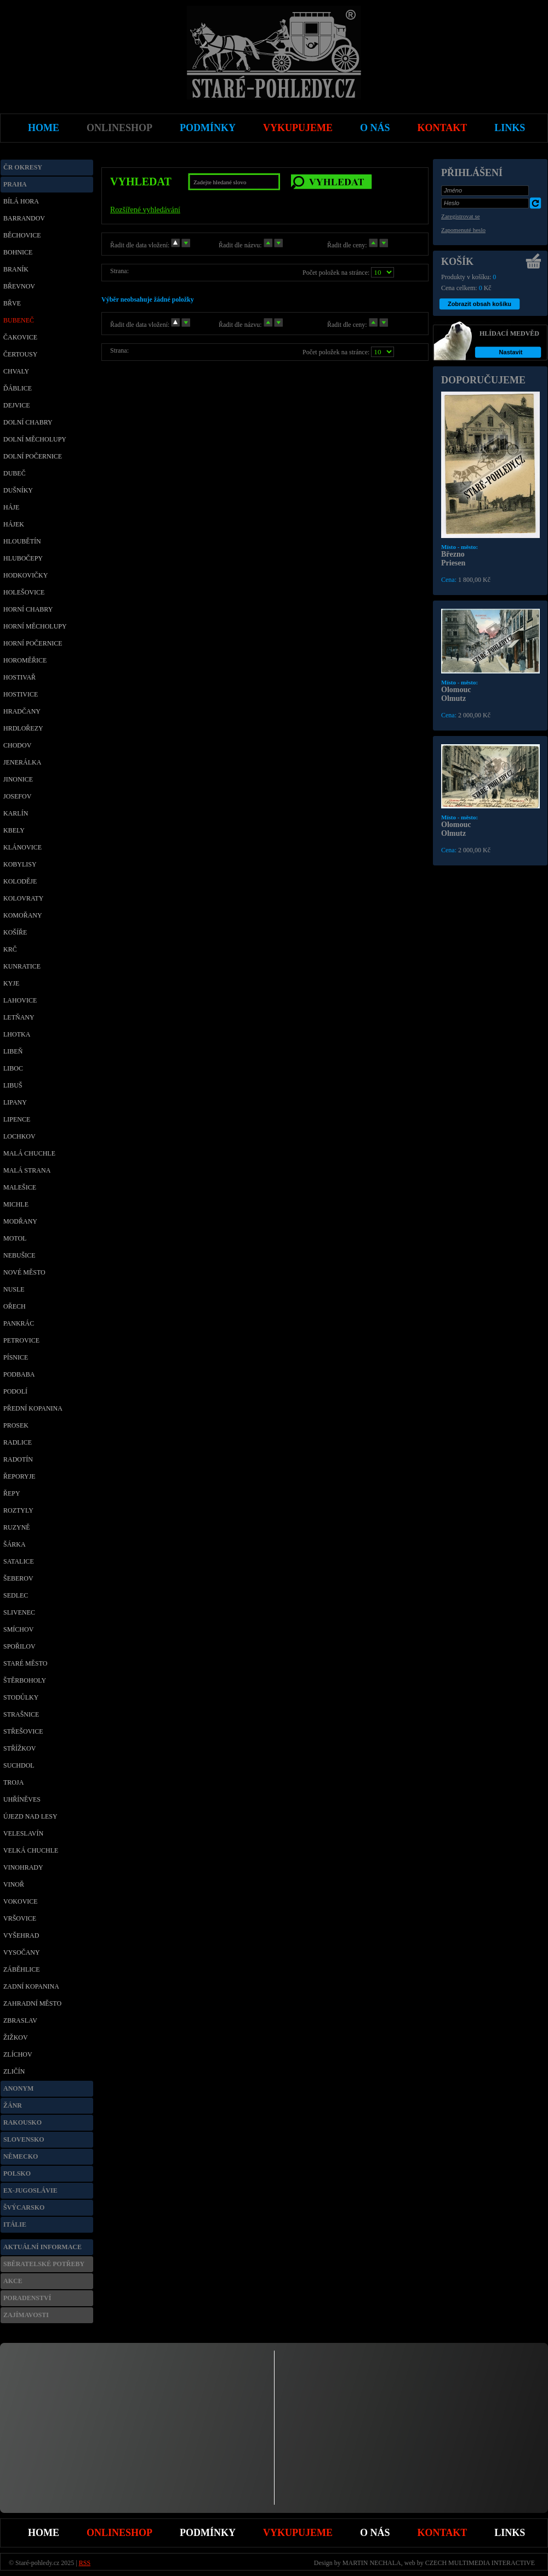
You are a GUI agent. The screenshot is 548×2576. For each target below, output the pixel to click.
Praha (15, 184)
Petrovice (21, 1340)
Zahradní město (32, 2003)
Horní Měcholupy (35, 626)
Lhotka (16, 1034)
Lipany (15, 1102)
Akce (12, 2281)
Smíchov (18, 1629)
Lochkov (19, 1136)
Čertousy (20, 354)
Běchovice (22, 235)
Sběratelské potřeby (43, 2264)
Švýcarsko (23, 2207)
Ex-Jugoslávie (30, 2190)
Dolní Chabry (28, 422)
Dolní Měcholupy (34, 439)
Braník (15, 269)
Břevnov (19, 286)
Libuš (12, 1085)
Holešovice (23, 592)
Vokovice (20, 1901)
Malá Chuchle (29, 1153)
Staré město (25, 1663)
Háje (11, 507)
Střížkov (19, 1748)
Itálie (14, 2224)
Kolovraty (23, 898)
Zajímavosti (26, 2315)
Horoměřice (25, 660)
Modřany (20, 1221)
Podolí (15, 1391)
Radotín (18, 1459)
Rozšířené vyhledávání (145, 210)
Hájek (13, 524)
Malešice (19, 1187)
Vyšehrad (21, 1935)
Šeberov (18, 1578)
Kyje (11, 983)
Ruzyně (16, 1527)
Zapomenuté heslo (463, 230)
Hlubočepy (23, 558)
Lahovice (20, 1000)
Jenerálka (22, 762)
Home (43, 2532)
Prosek (15, 1425)
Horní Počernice (32, 643)
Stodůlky (20, 1697)
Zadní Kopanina (31, 1986)
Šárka (14, 1544)
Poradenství (27, 2298)
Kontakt (442, 2532)
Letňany (19, 1017)
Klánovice (22, 847)
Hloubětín (22, 541)
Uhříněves (22, 1799)
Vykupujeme (298, 2532)
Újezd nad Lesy (30, 1816)
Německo (20, 2156)
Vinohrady (23, 1867)
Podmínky (208, 2532)
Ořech (14, 1306)
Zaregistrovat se (460, 216)
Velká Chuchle (30, 1850)
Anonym (18, 2088)
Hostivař (19, 677)
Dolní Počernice (32, 456)
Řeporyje (19, 1476)
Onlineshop (119, 2532)
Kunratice (22, 966)
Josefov (17, 796)
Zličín (14, 2071)
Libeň (12, 1051)
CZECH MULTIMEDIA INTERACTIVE (480, 2563)
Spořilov (19, 1646)
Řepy (11, 1493)
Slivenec (19, 1612)
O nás (375, 2532)
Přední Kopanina (32, 1408)
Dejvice (16, 405)
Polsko (17, 2173)
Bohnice (17, 252)
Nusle (14, 1289)
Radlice (17, 1442)
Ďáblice (17, 388)
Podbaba (19, 1374)
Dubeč (14, 473)
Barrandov (24, 218)
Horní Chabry (28, 609)
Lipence (16, 1119)
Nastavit (511, 352)
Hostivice (20, 694)
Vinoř (13, 1884)
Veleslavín (23, 1833)
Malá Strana (26, 1170)
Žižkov (15, 2037)
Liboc (13, 1068)
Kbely (14, 830)
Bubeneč (18, 320)
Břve (12, 303)
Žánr (12, 2105)
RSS (84, 2563)
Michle (15, 1204)
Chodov (17, 745)
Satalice (18, 1561)
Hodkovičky (25, 575)
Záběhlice (21, 1969)
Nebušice (19, 1255)
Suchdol (19, 1765)
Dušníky (18, 490)
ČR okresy (22, 167)
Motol (14, 1238)
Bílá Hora (21, 201)
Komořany (22, 915)
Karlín (15, 813)
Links (509, 2532)
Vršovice (19, 1918)
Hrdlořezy (23, 728)
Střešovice (23, 1731)
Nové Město (24, 1272)
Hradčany (22, 711)
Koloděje (20, 881)
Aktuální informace (42, 2247)
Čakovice (20, 337)
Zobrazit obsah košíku (479, 304)
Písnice (15, 1357)
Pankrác (18, 1323)
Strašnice (21, 1714)
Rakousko (22, 2122)
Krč (10, 949)
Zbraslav (20, 2020)
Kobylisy (20, 864)
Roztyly (18, 1510)
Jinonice (18, 779)
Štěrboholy (24, 1680)
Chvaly (16, 371)
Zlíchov (17, 2054)
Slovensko (23, 2139)
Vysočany (21, 1952)
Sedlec (15, 1595)
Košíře (15, 932)
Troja (13, 1782)
